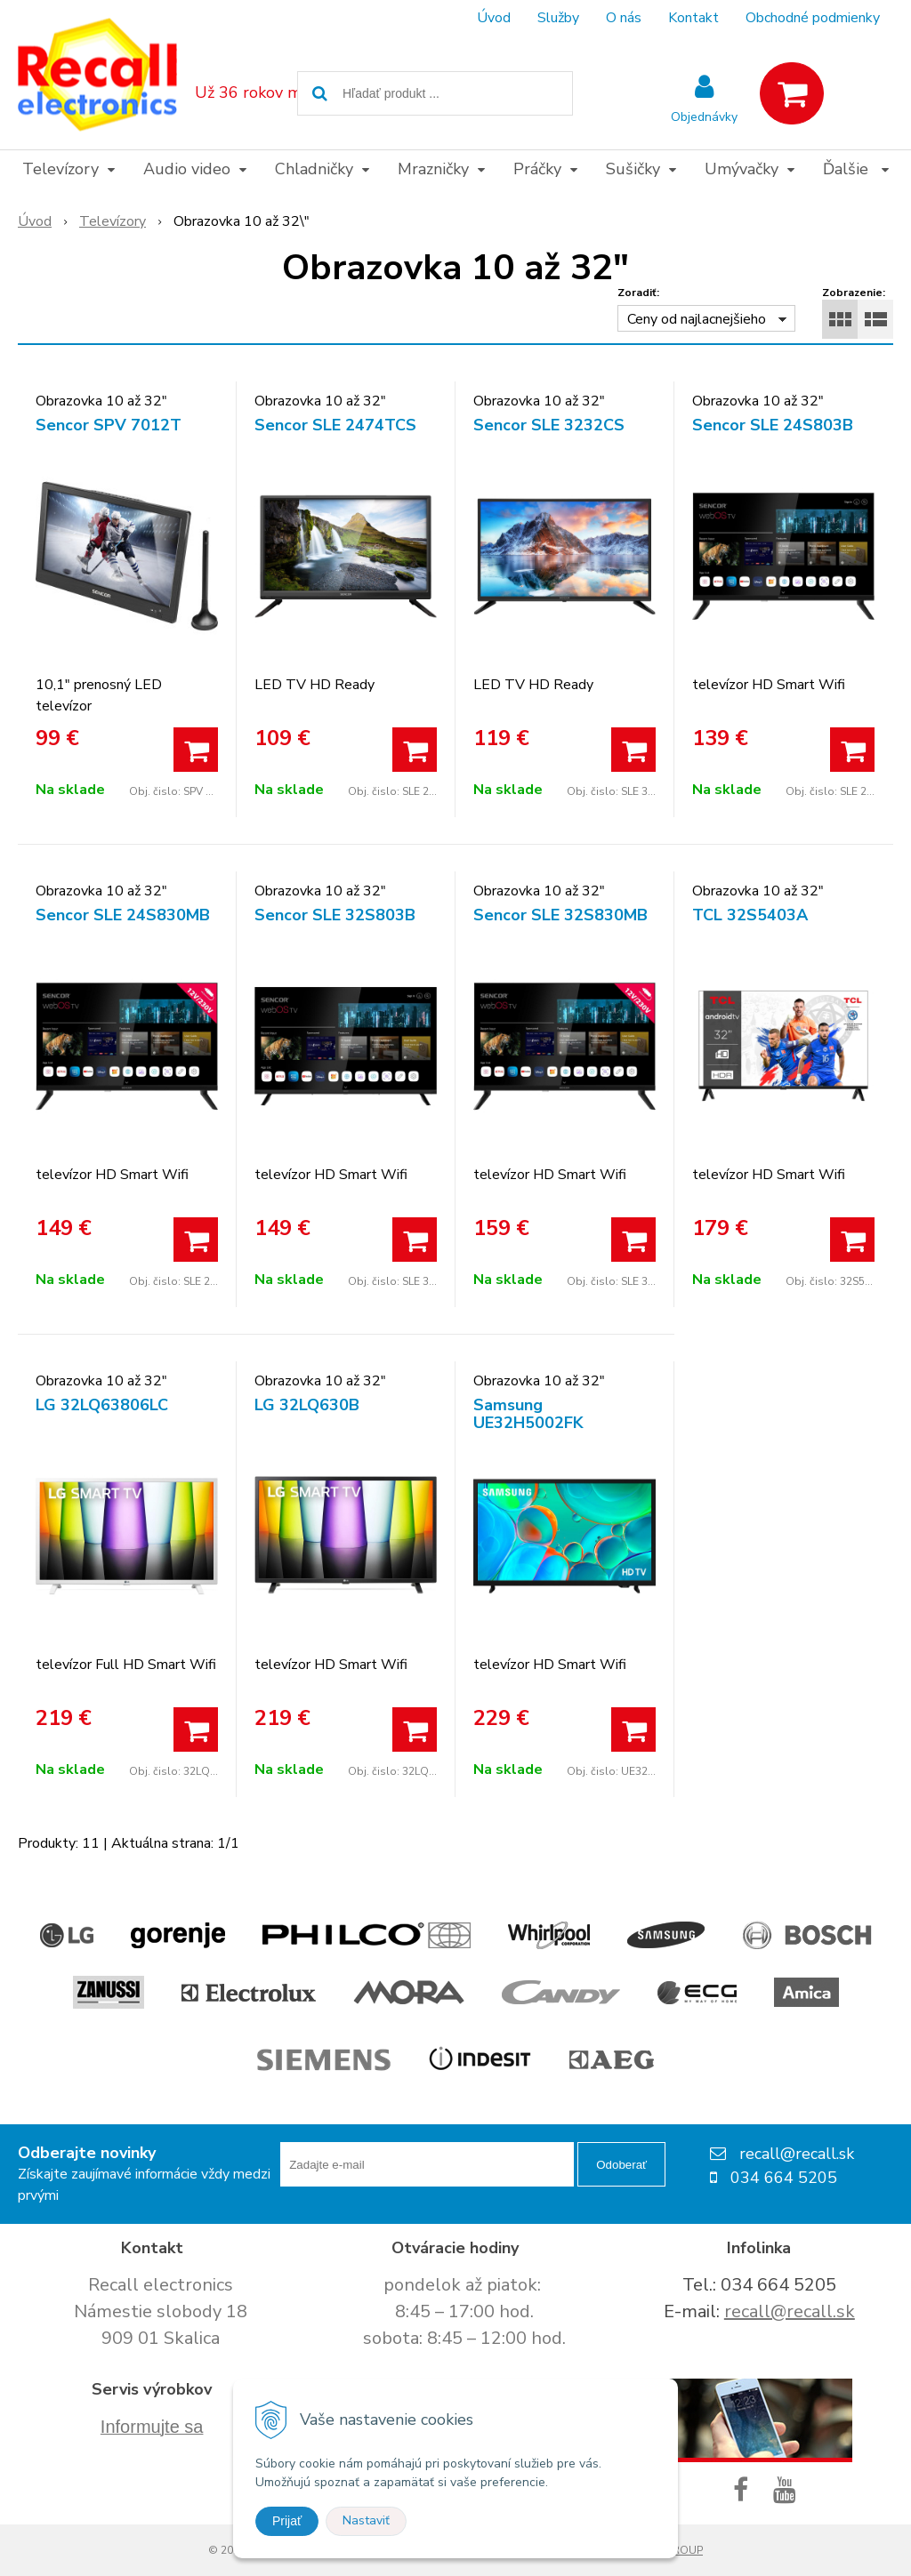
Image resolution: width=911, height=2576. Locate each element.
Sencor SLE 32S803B (334, 915)
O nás (623, 18)
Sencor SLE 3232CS (549, 425)
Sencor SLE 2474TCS (335, 425)
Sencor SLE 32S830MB (560, 915)
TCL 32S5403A (750, 915)
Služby (558, 18)
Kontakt (693, 18)
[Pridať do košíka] (195, 749)
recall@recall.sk (789, 2311)
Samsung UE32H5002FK (528, 1413)
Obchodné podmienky (813, 18)
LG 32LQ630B (306, 1405)
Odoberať (621, 2164)
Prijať (287, 2521)
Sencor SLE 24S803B (772, 425)
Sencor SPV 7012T (108, 425)
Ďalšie (856, 169)
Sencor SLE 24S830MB (123, 915)
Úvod (494, 18)
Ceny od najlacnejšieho (696, 319)
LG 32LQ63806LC (102, 1405)
